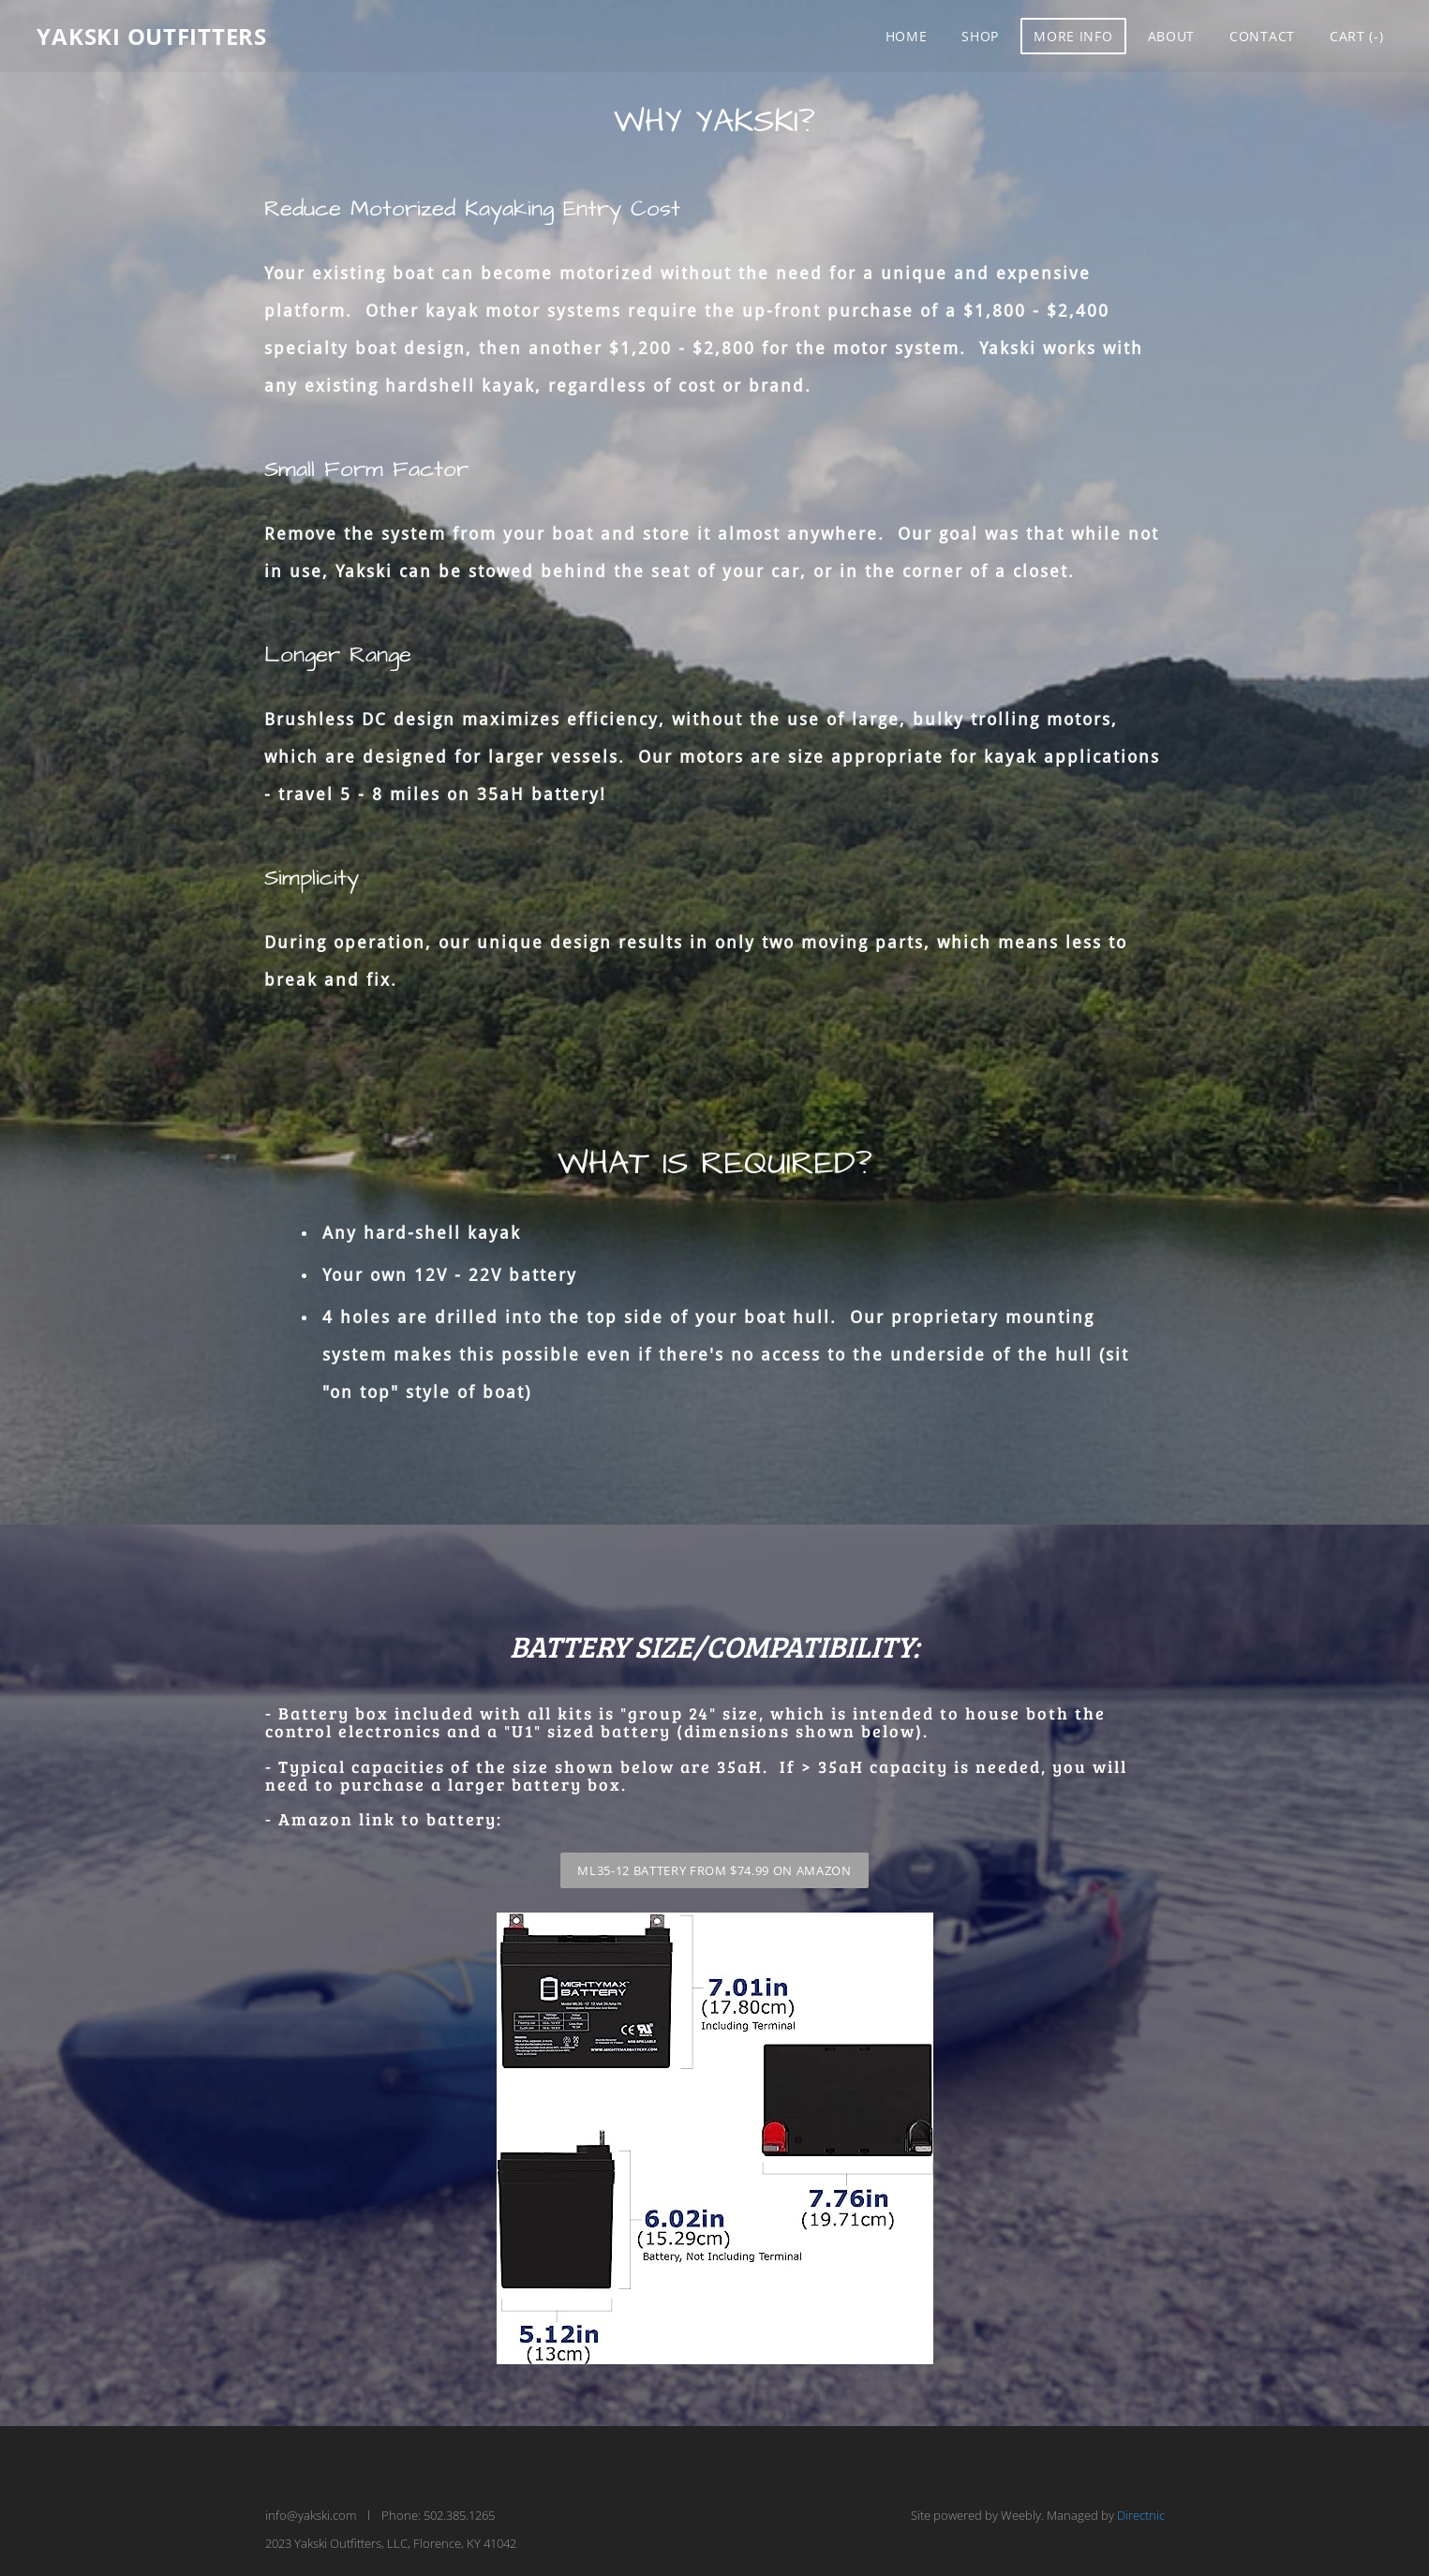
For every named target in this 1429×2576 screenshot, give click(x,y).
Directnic (1141, 2515)
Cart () (1356, 37)
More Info (1073, 37)
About (1171, 37)
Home (906, 37)
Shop (980, 37)
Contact (1261, 37)
